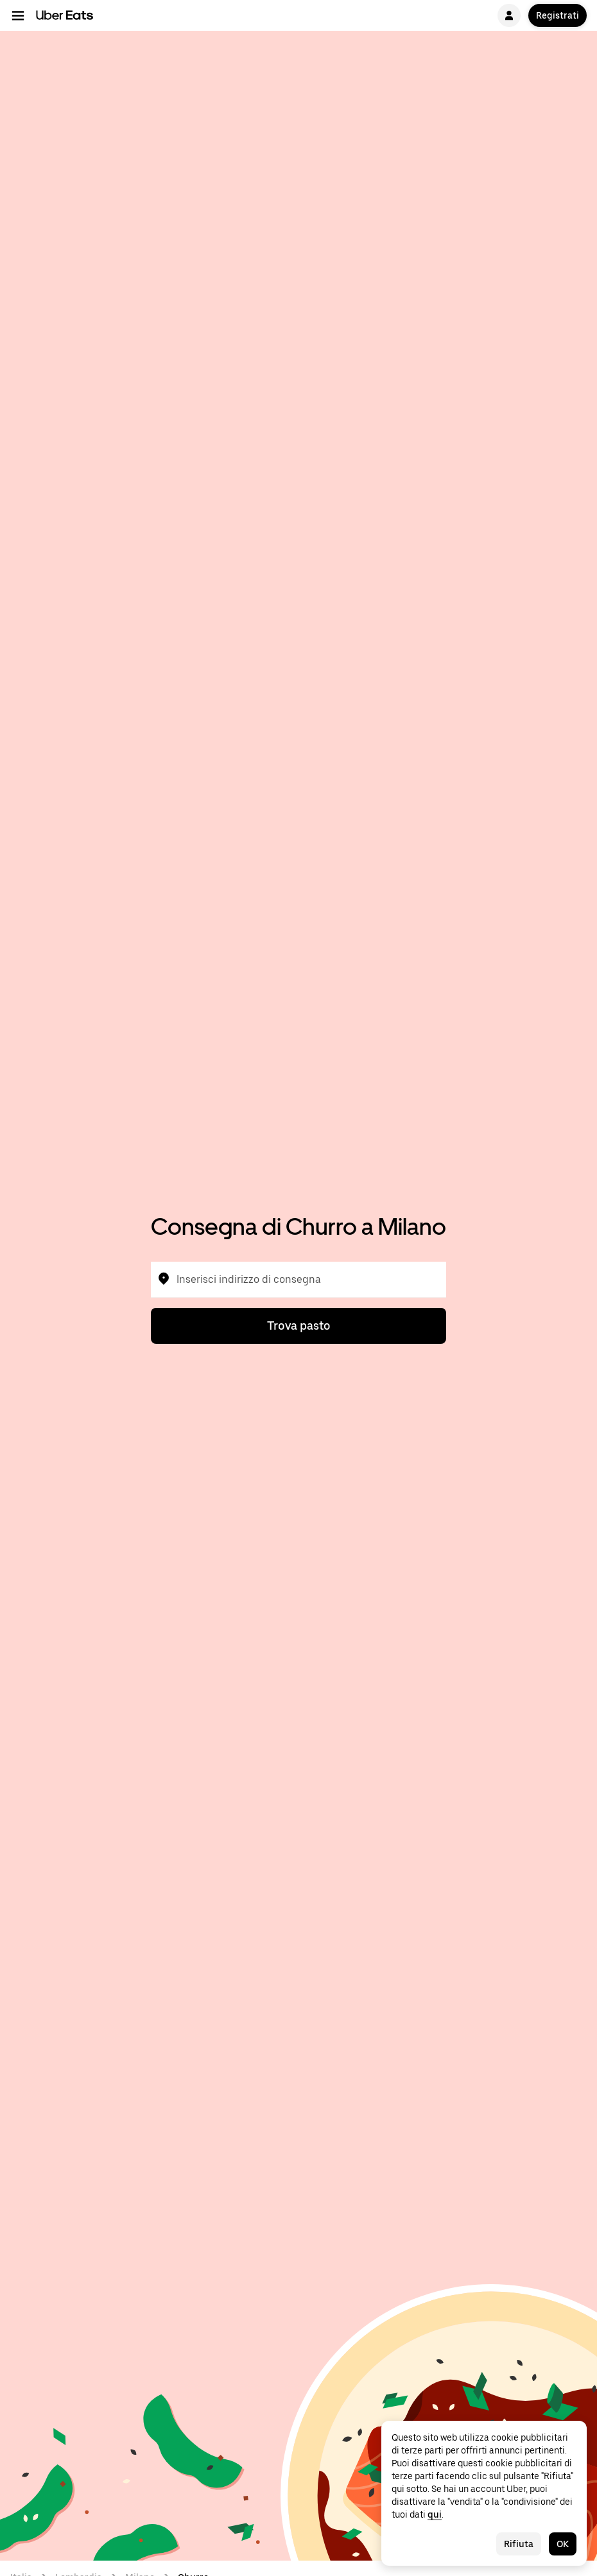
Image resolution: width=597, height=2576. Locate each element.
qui (435, 2514)
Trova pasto (299, 1325)
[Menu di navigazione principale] (18, 15)
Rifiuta (518, 2544)
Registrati (557, 15)
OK (563, 2544)
